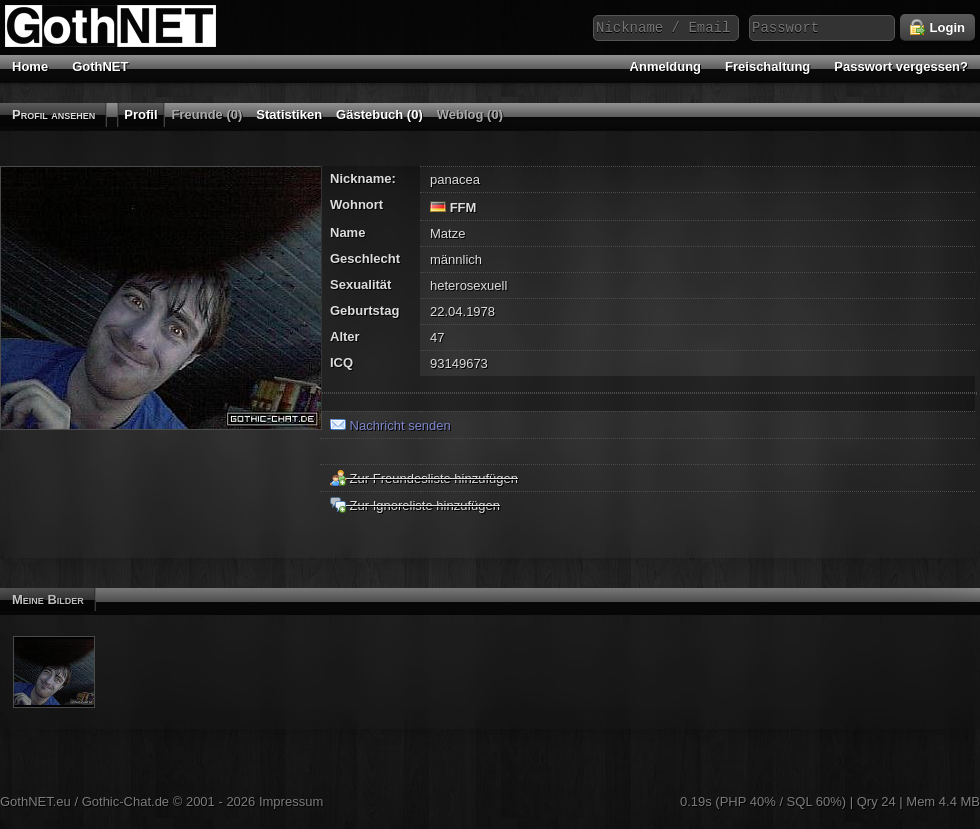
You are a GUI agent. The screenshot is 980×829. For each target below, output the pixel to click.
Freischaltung (767, 66)
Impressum (291, 801)
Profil (140, 114)
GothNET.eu (35, 801)
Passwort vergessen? (901, 66)
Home (30, 66)
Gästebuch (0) (379, 114)
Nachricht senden (390, 425)
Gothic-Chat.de (125, 801)
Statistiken (289, 114)
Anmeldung (666, 66)
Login (937, 28)
